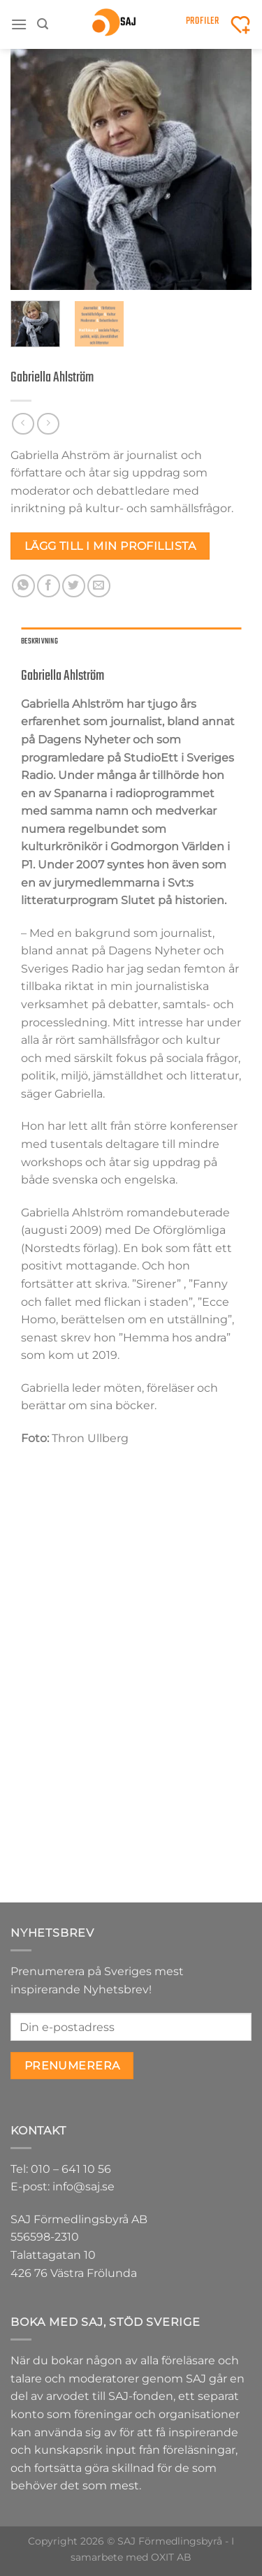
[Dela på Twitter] (73, 585)
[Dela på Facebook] (48, 585)
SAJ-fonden (140, 2396)
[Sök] (42, 24)
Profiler (202, 21)
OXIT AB (171, 2557)
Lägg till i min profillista (110, 546)
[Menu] (18, 24)
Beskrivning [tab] (39, 641)
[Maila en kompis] (98, 585)
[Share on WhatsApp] (23, 585)
